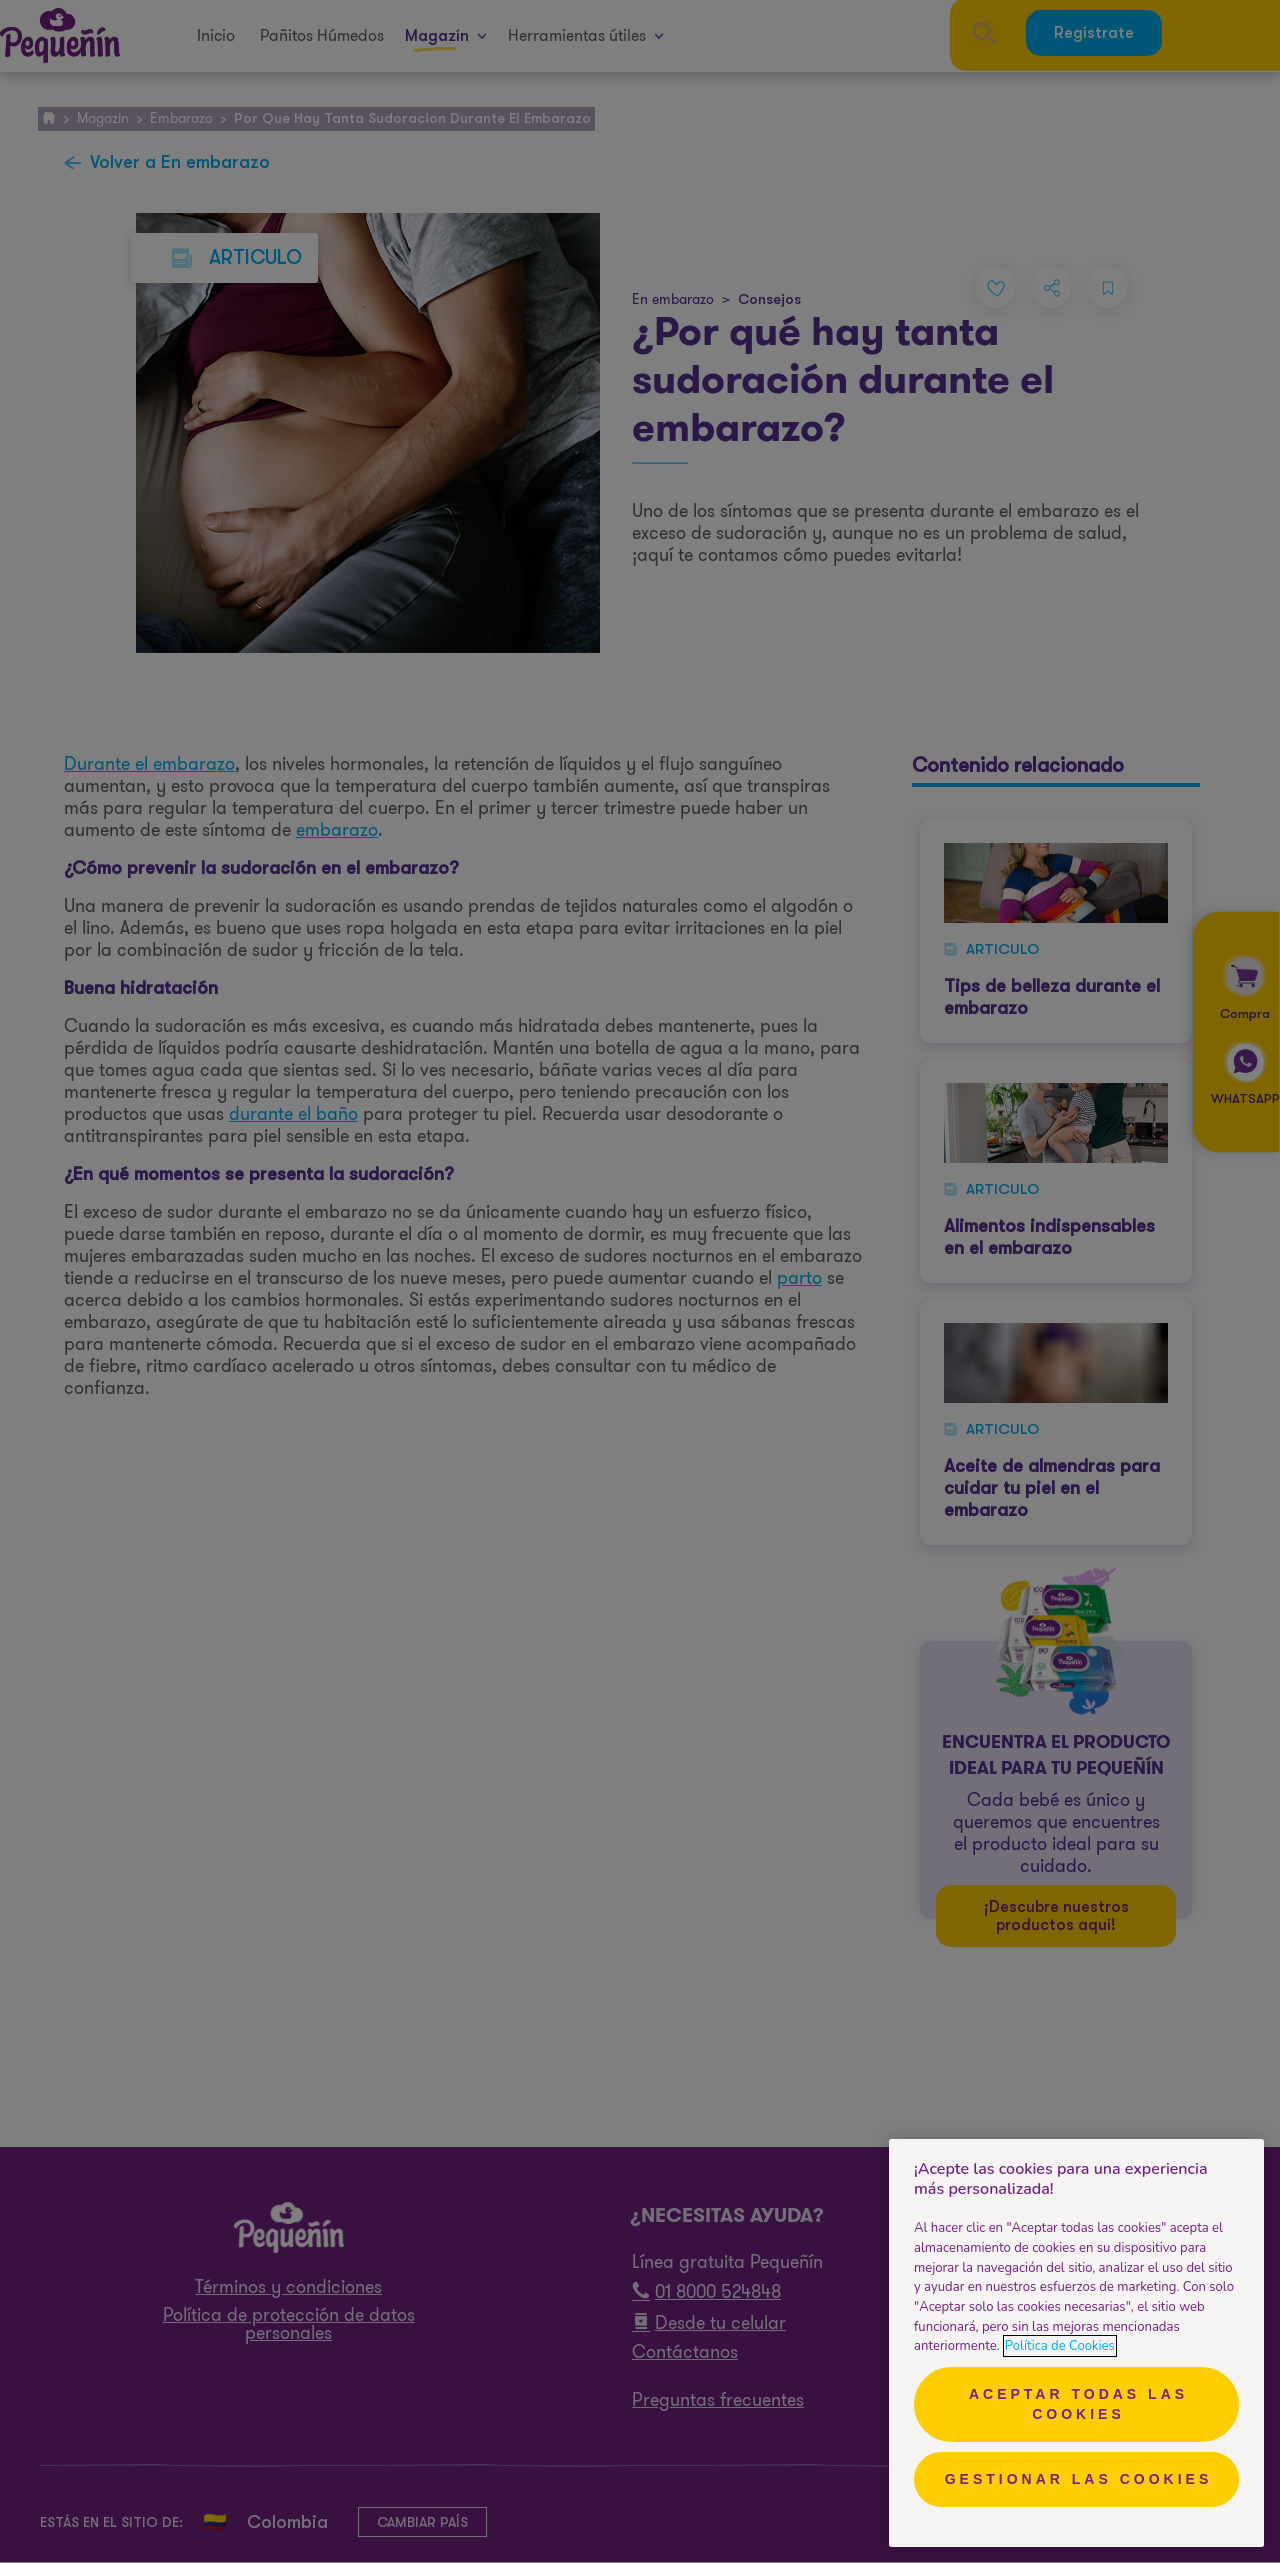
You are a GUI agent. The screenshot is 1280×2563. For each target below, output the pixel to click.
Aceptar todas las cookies (1078, 2404)
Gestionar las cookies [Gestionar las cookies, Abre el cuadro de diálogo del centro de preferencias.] (1079, 2479)
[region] (1076, 2343)
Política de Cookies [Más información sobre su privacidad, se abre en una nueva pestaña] (1060, 2346)
